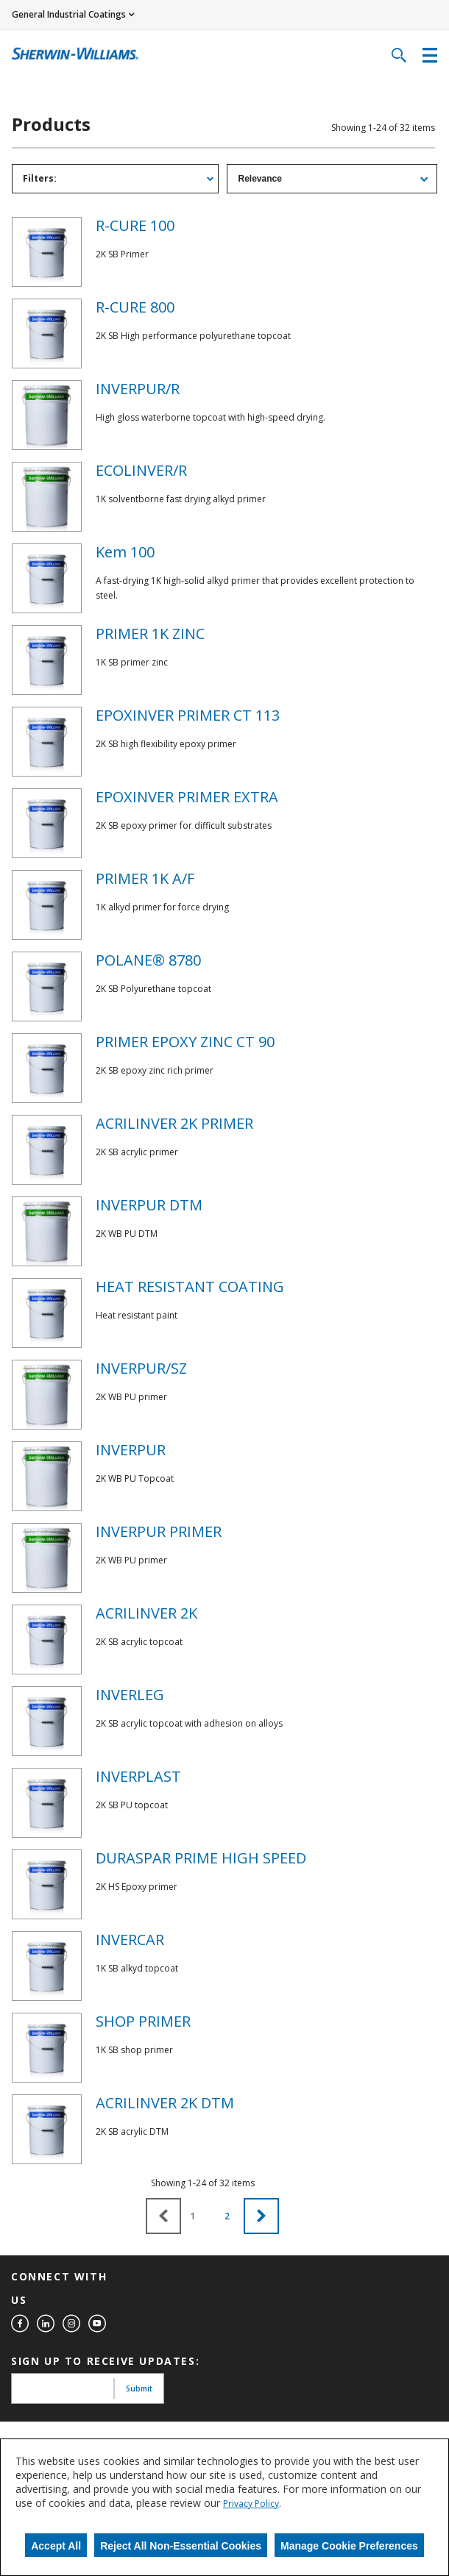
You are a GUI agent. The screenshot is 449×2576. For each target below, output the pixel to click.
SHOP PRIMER (143, 2021)
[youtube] (97, 2324)
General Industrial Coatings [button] (69, 14)
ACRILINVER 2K (146, 1613)
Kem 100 (125, 552)
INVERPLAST (138, 1776)
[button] (261, 2216)
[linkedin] (45, 2324)
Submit (139, 2388)
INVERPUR (131, 1450)
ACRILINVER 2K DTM (165, 2103)
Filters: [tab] (40, 178)
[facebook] (20, 2324)
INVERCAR (130, 1939)
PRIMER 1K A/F (145, 878)
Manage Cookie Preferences (349, 2546)
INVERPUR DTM (149, 1205)
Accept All (56, 2546)
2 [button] (227, 2216)
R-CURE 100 (135, 225)
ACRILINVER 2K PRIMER (174, 1123)
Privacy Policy (251, 2503)
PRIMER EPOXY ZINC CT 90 (185, 1042)
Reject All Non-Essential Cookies (180, 2546)
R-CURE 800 (135, 307)
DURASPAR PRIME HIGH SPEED (201, 1858)
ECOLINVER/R (141, 470)
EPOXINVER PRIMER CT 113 (188, 715)
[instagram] (71, 2324)
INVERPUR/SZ (141, 1368)
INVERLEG (130, 1695)
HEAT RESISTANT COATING (190, 1286)
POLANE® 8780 (148, 960)
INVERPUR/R (138, 389)
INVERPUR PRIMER (159, 1531)
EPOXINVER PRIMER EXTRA (187, 797)
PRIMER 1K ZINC (150, 633)
